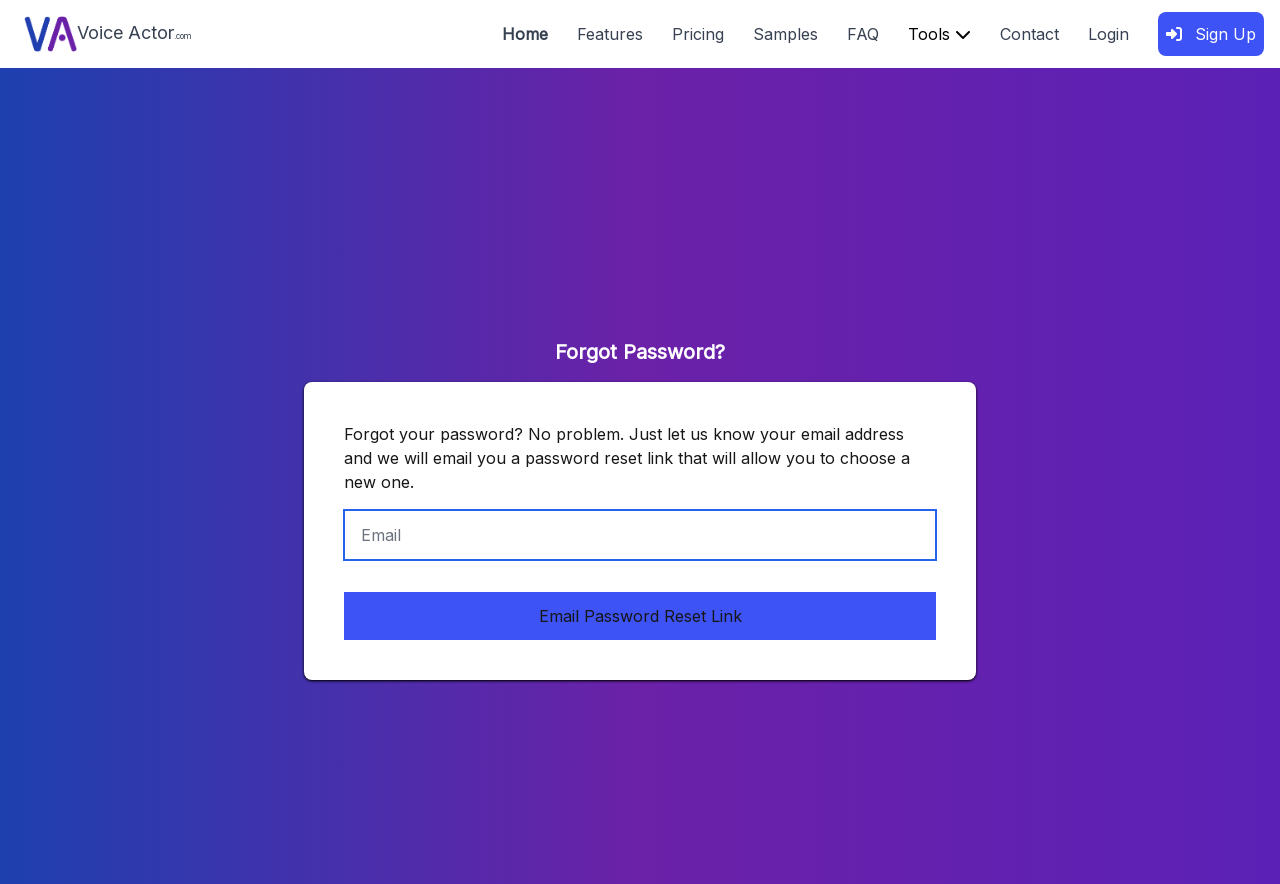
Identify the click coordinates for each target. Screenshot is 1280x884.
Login (1108, 34)
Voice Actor (108, 34)
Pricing (698, 34)
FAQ (863, 34)
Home (525, 34)
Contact (1029, 34)
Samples (785, 34)
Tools (939, 34)
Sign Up (1211, 34)
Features (610, 34)
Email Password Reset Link (640, 616)
